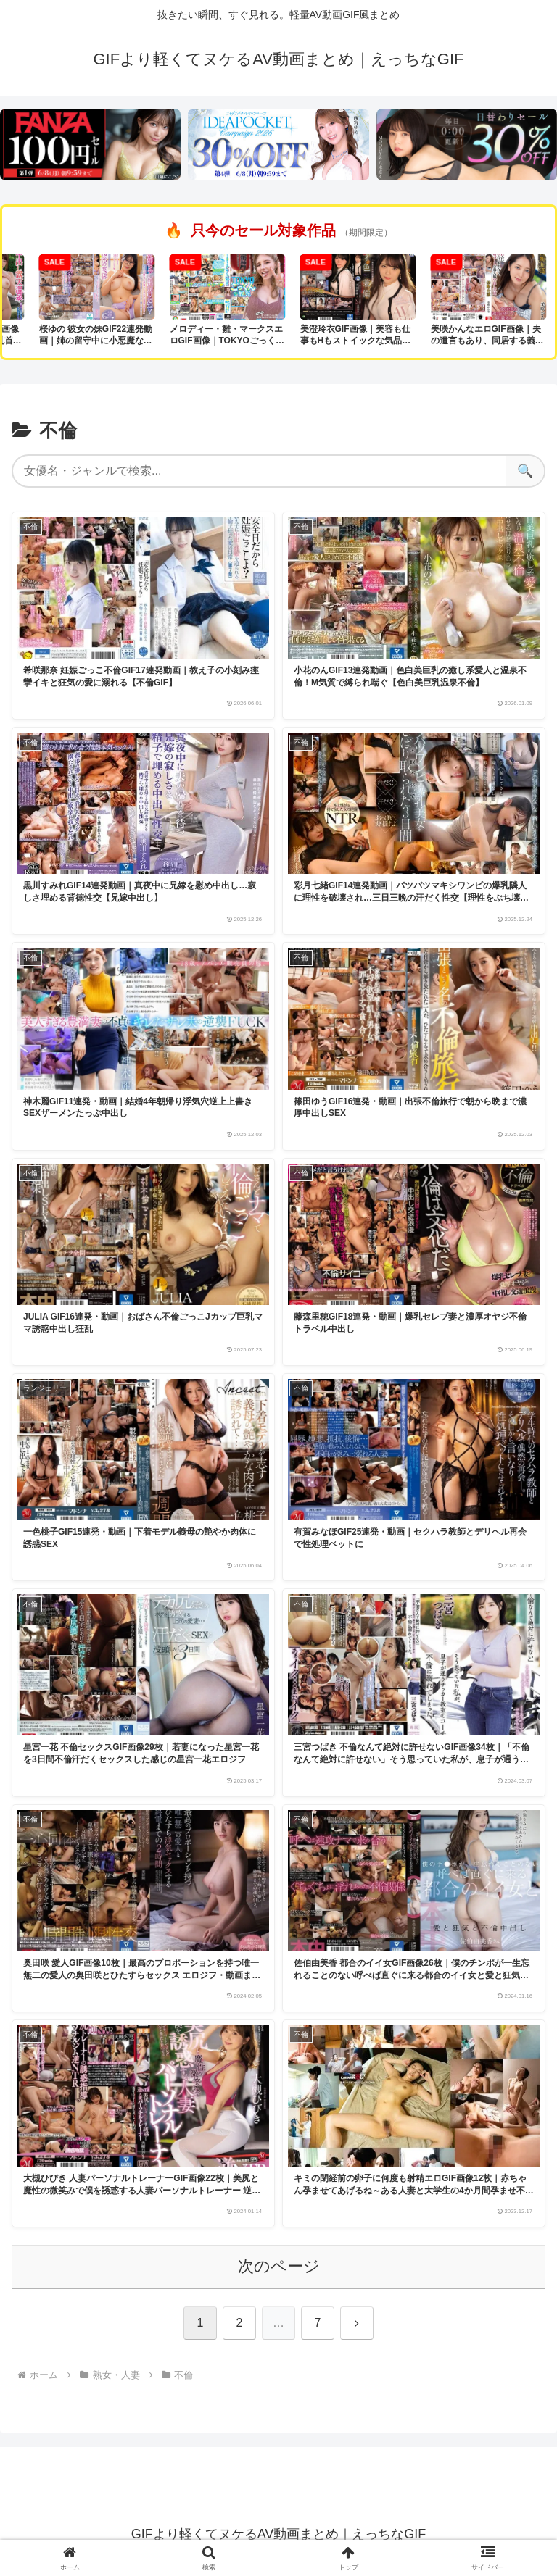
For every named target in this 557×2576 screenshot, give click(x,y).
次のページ (279, 2266)
